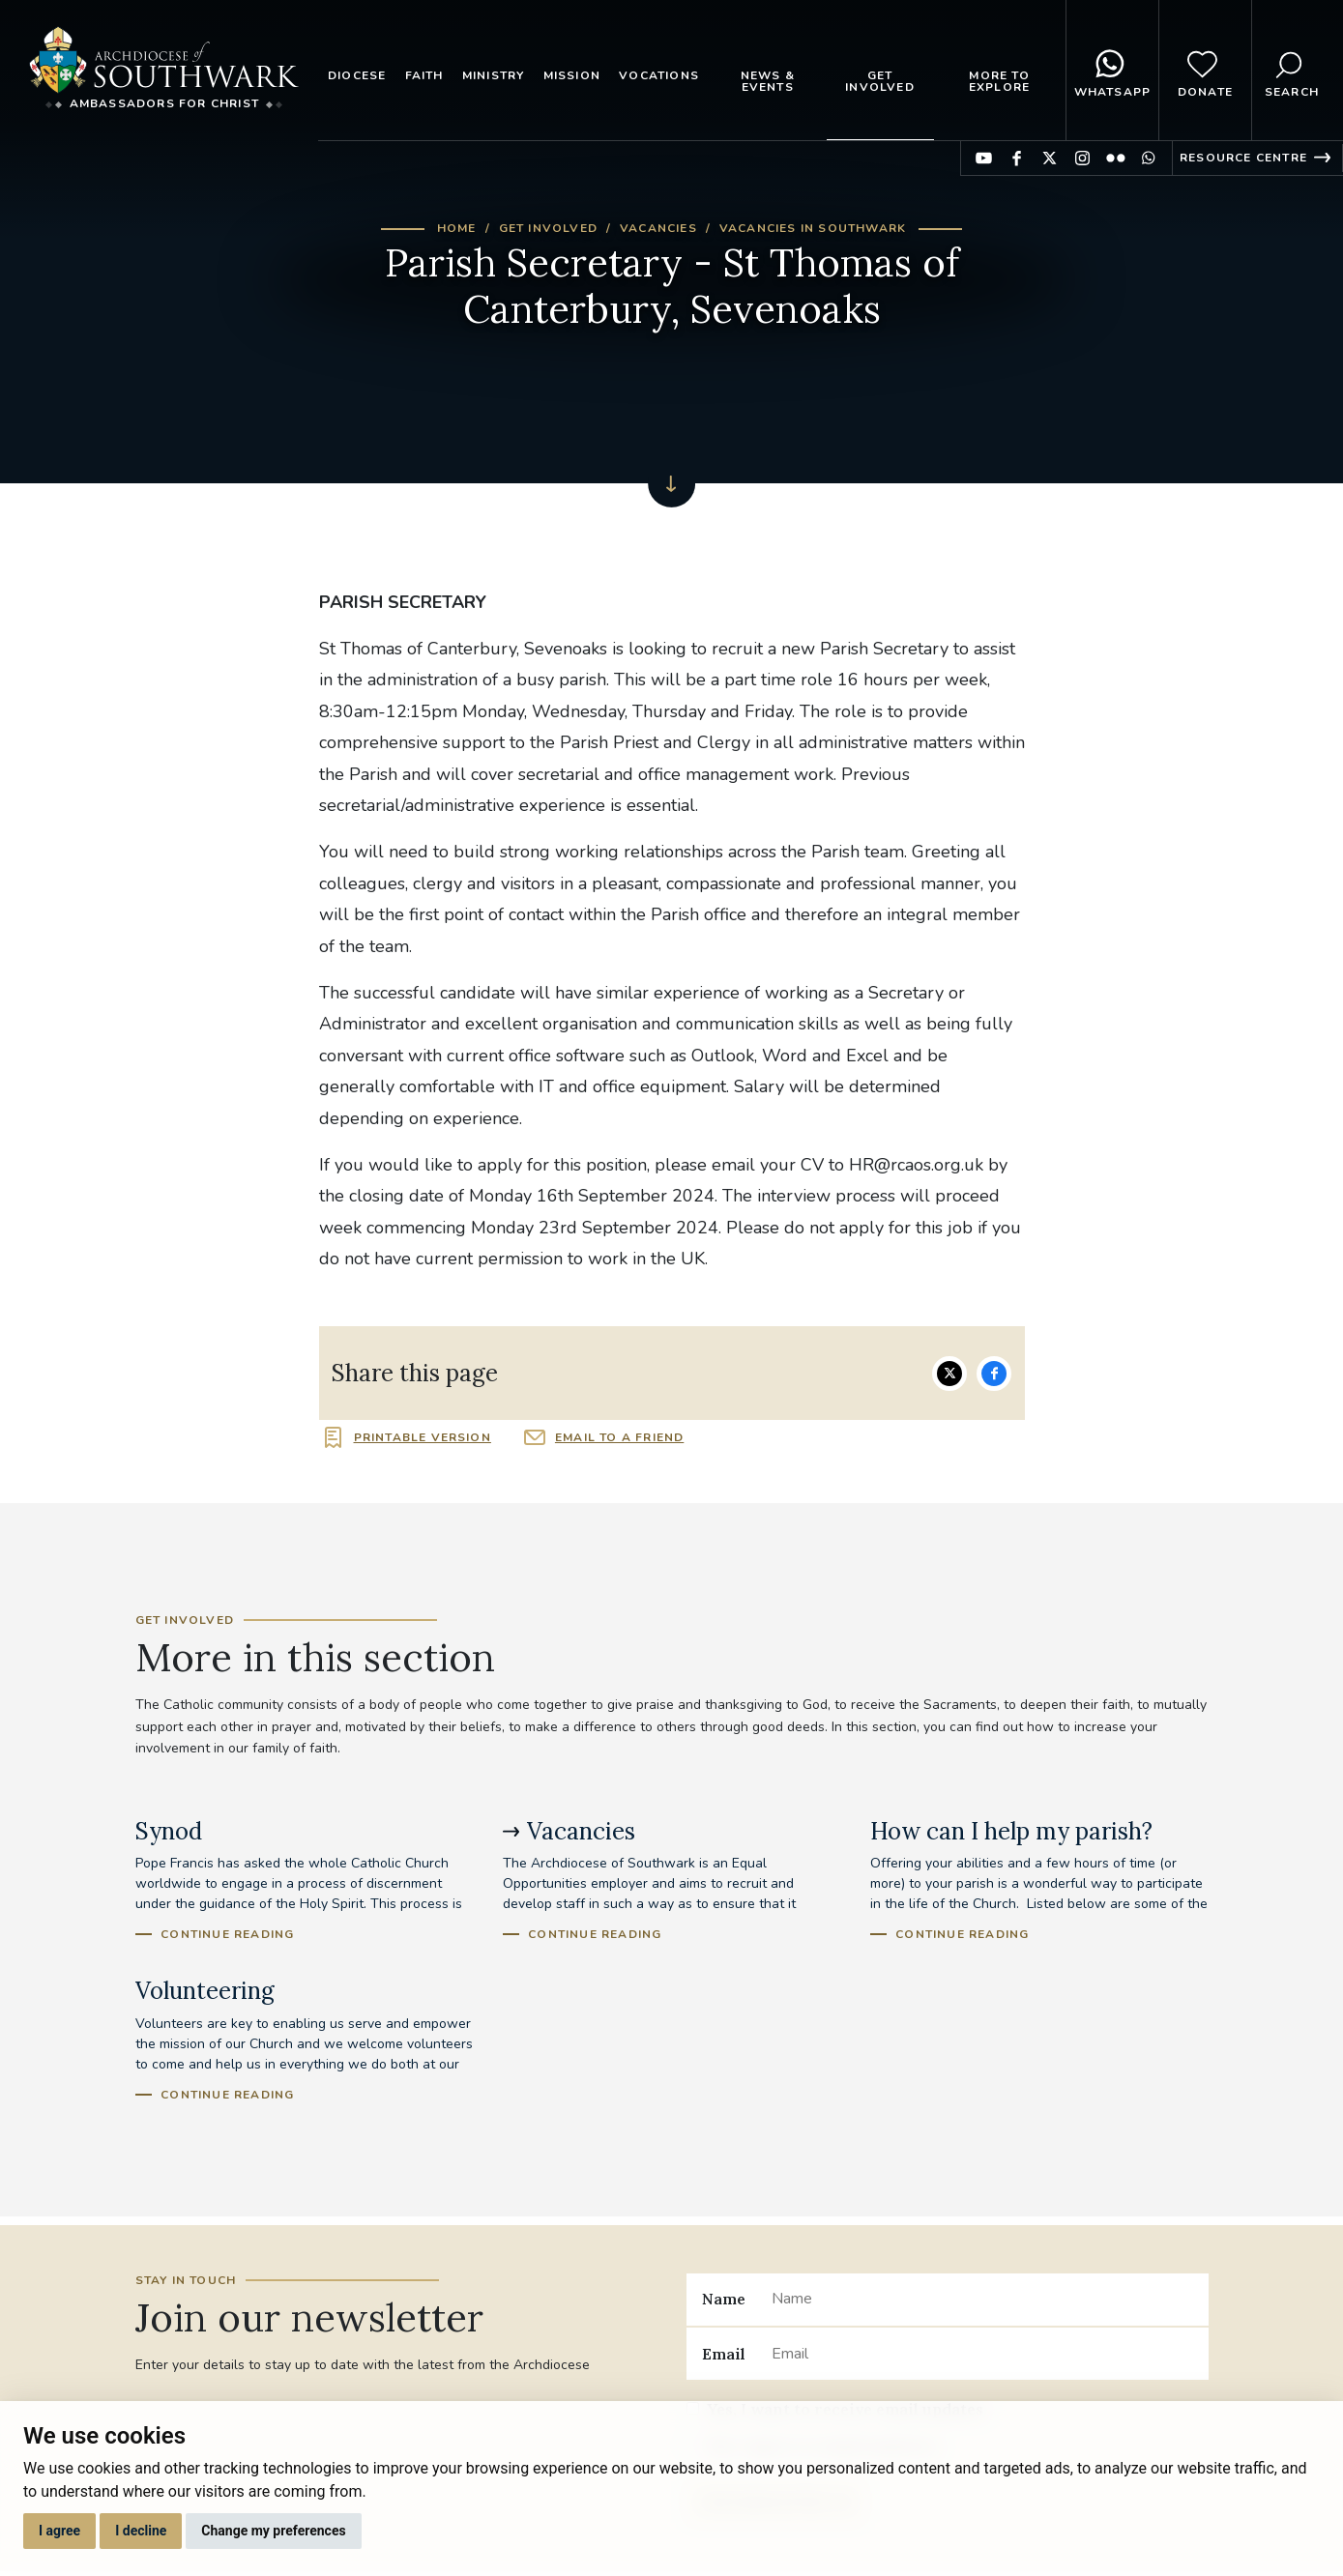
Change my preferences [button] (273, 2530)
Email (723, 2353)
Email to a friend (619, 1437)
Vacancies (658, 228)
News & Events (768, 81)
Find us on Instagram (1082, 158)
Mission (571, 75)
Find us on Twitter (1049, 158)
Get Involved (880, 81)
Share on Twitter (949, 1373)
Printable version (422, 1437)
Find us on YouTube (984, 158)
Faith (424, 75)
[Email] (982, 2354)
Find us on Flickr (1115, 158)
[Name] (982, 2299)
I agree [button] (59, 2530)
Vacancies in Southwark (812, 228)
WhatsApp (1113, 71)
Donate (1205, 71)
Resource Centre (1243, 157)
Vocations (659, 75)
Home (457, 228)
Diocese (357, 75)
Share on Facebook (994, 1373)
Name (723, 2298)
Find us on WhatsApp (1148, 158)
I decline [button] (140, 2530)
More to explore (999, 81)
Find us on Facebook (1017, 158)
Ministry (493, 75)
